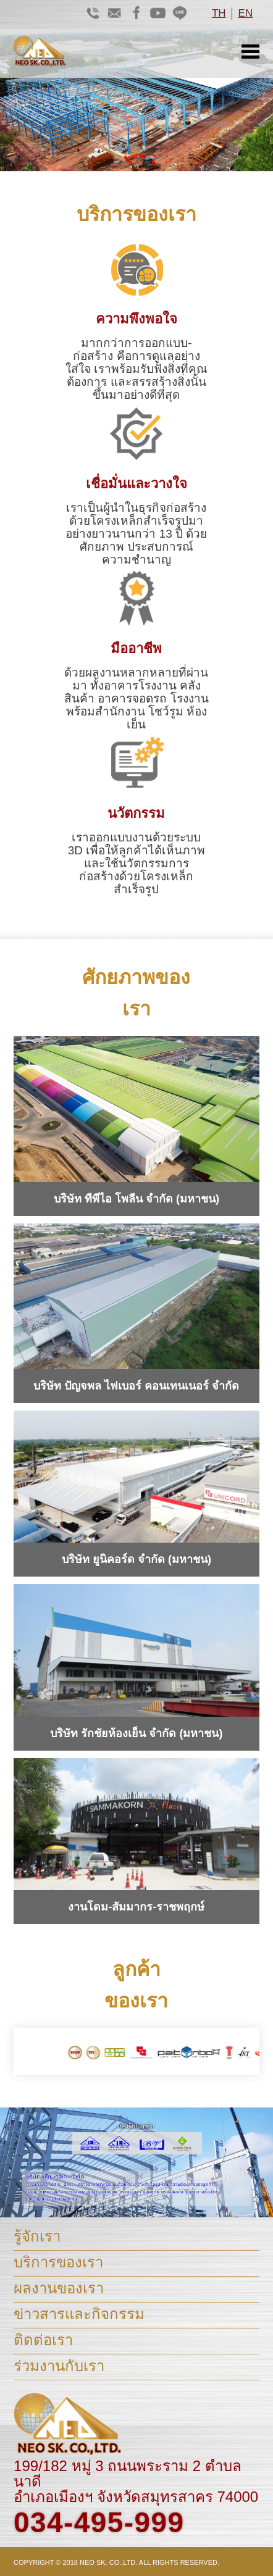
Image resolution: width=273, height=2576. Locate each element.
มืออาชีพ (136, 648)
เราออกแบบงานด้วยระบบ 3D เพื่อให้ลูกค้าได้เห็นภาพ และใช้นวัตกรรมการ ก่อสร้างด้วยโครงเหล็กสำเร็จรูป (137, 863)
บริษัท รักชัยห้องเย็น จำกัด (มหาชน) (136, 1733)
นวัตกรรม (136, 813)
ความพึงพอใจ (136, 319)
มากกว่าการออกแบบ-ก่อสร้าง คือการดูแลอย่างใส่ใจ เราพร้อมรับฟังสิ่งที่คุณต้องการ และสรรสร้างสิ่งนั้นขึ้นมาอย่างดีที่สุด (136, 368)
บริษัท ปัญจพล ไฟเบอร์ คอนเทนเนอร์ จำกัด (136, 1386)
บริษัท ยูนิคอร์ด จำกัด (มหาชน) (136, 1559)
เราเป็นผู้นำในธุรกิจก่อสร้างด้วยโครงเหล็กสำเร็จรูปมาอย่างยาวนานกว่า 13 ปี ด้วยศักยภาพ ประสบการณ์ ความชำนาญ (136, 533)
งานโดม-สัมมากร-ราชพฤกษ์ (136, 1907)
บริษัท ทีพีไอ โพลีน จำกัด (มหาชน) (136, 1199)
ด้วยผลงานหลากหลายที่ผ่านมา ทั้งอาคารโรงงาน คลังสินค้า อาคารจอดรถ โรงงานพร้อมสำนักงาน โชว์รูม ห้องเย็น (136, 698)
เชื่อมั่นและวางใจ (136, 483)
